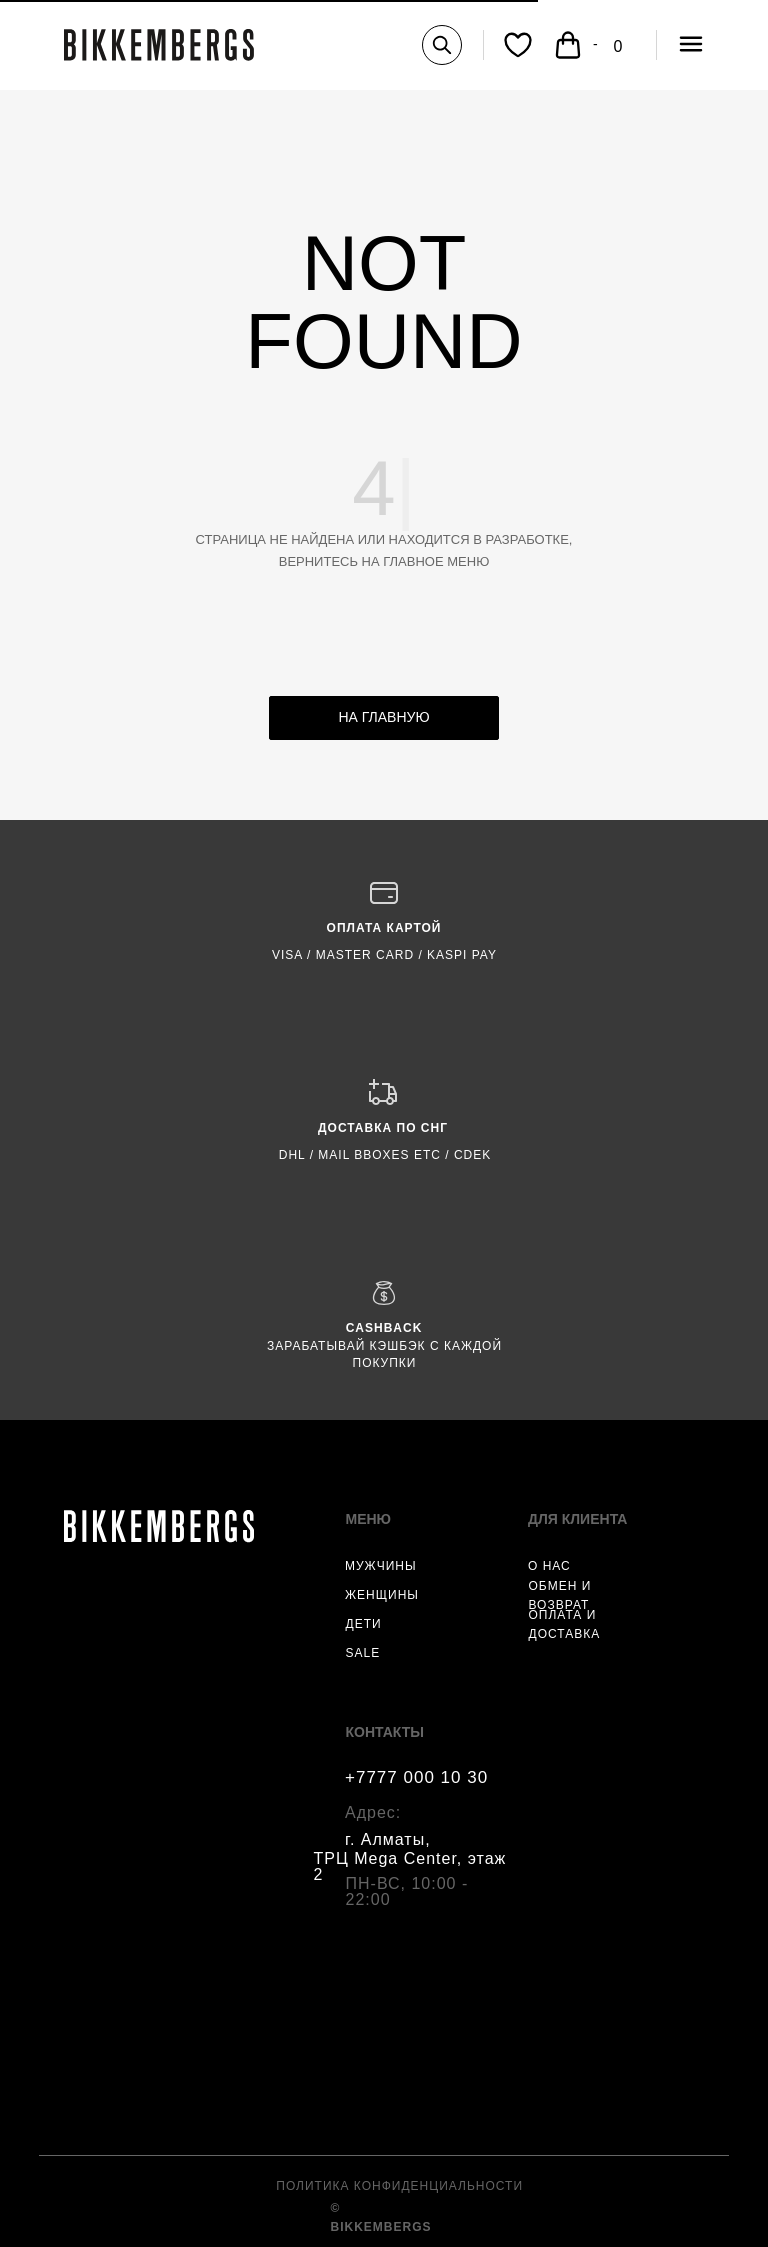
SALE (363, 1653)
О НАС (549, 1566)
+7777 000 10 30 (416, 1777)
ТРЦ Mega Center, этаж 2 (410, 1866)
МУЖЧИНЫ (381, 1566)
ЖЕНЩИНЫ (382, 1595)
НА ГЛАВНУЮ (383, 717)
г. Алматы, (388, 1839)
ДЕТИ (364, 1624)
